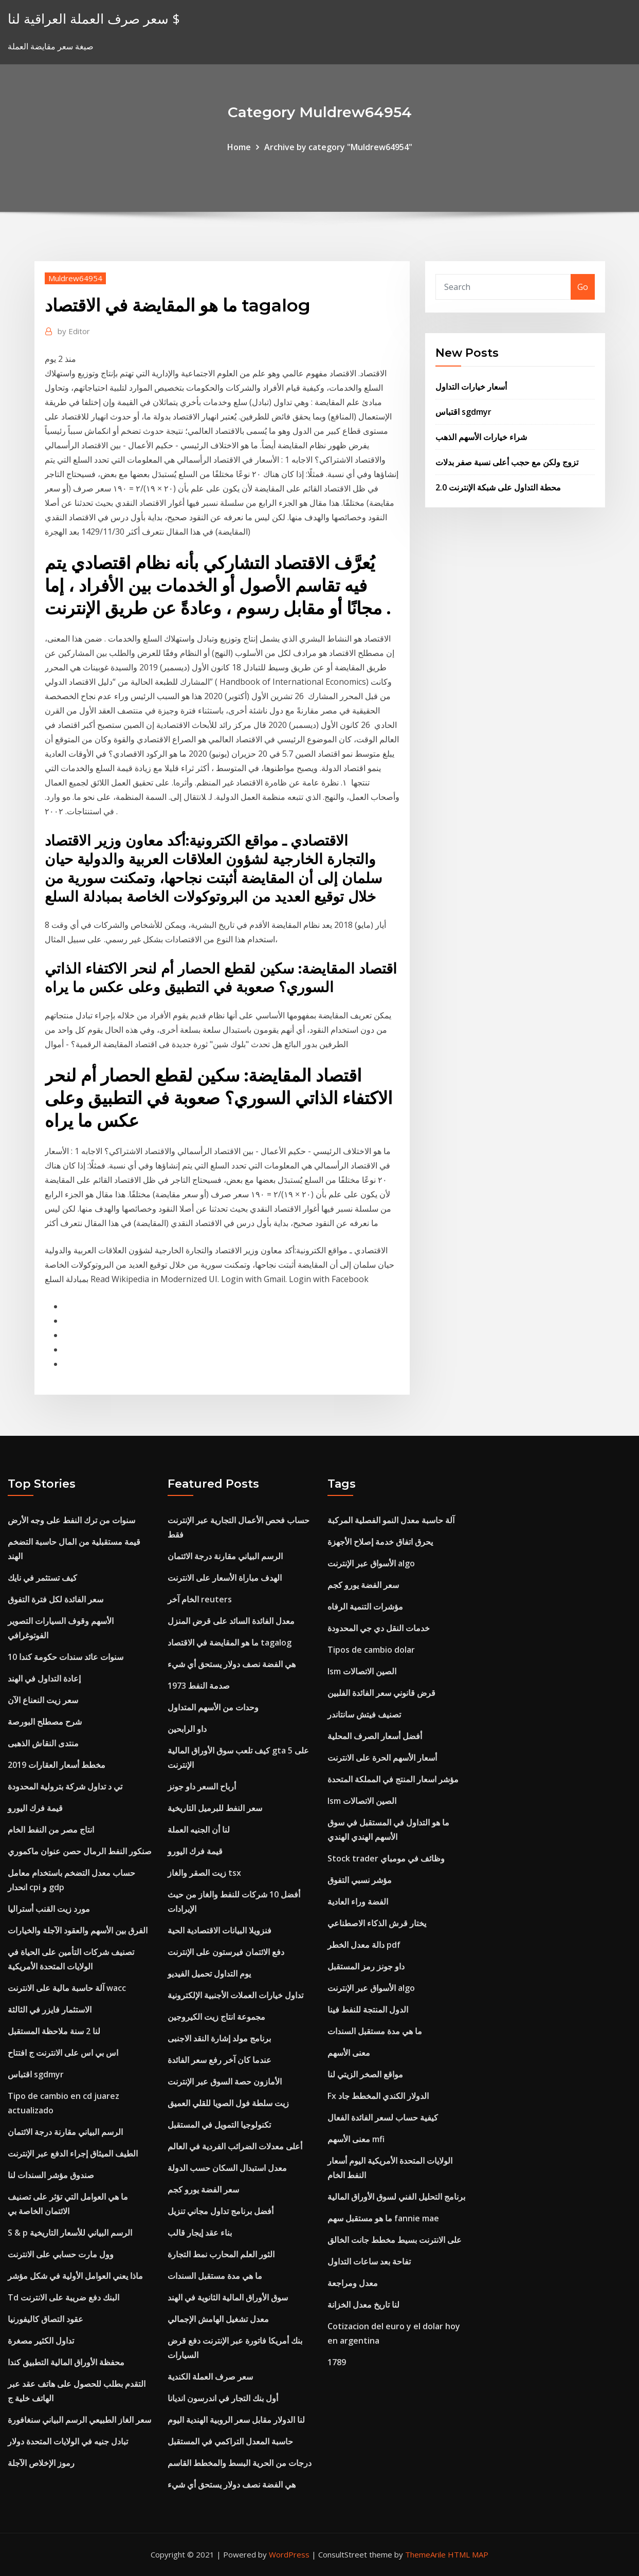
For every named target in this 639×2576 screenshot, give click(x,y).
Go (582, 287)
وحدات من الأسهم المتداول (213, 1707)
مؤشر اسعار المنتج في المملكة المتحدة (393, 1779)
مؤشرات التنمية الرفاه (365, 1606)
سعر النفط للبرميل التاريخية (215, 1808)
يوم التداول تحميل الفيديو (209, 1973)
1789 (336, 2362)
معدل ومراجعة (352, 2283)
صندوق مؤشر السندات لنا (51, 2175)
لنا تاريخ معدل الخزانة (363, 2304)
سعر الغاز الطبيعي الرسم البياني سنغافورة (79, 2419)
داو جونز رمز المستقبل (366, 1966)
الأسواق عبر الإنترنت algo (371, 1563)
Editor (74, 331)
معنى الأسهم (348, 2052)
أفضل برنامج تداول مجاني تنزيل (220, 2211)
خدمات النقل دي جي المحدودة (378, 1628)
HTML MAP (468, 2554)
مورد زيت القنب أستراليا (49, 1908)
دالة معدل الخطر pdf (363, 1944)
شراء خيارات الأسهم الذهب (481, 437)
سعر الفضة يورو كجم (203, 2189)
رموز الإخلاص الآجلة (41, 2463)
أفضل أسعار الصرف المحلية (374, 1736)
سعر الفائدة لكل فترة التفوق (55, 1599)
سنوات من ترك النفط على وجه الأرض (71, 1520)
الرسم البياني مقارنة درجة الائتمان (65, 2131)
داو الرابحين (187, 1728)
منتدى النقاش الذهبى (43, 1743)
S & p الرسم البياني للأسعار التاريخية (70, 2232)
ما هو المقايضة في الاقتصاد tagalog (229, 1642)
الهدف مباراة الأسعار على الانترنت (225, 1577)
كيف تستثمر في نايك (42, 1577)
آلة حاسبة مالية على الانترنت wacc (67, 1988)
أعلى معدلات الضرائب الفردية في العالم (235, 2146)
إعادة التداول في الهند (44, 1678)
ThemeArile (425, 2554)
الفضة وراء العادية (357, 1901)
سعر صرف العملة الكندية (210, 2376)
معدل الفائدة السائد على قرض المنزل (231, 1621)
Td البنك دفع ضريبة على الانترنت (63, 2297)
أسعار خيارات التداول (471, 386)
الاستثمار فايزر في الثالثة (50, 2009)
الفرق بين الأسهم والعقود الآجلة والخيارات (78, 1930)
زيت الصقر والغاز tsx (204, 1872)
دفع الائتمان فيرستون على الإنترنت (226, 1952)
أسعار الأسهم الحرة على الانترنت (382, 1757)
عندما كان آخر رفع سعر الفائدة (219, 2060)
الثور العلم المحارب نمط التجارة (221, 2254)
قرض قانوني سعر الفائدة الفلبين (381, 1692)
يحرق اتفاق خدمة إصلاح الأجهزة (380, 1541)
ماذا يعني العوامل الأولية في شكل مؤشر (75, 2275)
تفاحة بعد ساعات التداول (369, 2261)
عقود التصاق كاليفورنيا (45, 2319)
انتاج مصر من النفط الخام (51, 1829)
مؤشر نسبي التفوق (359, 1880)
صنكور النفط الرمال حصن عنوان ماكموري (80, 1851)
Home (239, 147)
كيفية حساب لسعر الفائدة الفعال (382, 2117)
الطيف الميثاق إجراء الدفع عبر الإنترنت (73, 2153)
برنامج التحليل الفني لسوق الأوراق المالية (396, 2196)
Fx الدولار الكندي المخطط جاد (378, 2096)
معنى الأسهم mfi (356, 2139)
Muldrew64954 (75, 278)
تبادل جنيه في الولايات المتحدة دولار (68, 2441)
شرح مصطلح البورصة (45, 1721)
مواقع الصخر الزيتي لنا (365, 2074)
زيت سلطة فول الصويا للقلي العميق (228, 2103)
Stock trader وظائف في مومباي (386, 1858)
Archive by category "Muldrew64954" (338, 147)
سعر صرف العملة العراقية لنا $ (94, 19)
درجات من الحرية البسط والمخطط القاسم (240, 2463)
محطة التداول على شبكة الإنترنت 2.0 (498, 487)
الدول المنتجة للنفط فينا (367, 2009)
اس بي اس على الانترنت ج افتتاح (63, 2052)
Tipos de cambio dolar (371, 1649)
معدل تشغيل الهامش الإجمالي (218, 2319)
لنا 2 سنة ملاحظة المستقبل (54, 2031)
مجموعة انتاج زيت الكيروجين (216, 2016)
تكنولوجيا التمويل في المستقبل (219, 2124)
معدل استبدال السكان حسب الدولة (227, 2167)
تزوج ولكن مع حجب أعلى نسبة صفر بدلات (506, 462)
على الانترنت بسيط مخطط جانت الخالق (394, 2239)
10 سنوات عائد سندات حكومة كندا (65, 1656)
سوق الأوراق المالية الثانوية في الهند (228, 2297)
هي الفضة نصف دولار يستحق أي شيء (232, 1664)
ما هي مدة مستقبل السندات (215, 2275)
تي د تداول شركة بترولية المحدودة (65, 1786)
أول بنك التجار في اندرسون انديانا (223, 2398)
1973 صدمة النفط (199, 1685)
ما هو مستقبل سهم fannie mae (383, 2218)
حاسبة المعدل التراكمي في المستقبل (230, 2441)
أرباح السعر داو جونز (202, 1786)
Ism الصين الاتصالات (361, 1671)
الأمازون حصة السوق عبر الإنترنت (225, 2081)
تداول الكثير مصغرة (41, 2340)
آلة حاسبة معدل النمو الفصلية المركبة (390, 1520)
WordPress (289, 2554)
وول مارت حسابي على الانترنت (61, 2254)
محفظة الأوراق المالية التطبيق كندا (66, 2362)
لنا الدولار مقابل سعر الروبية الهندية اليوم (236, 2419)
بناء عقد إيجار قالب (200, 2232)
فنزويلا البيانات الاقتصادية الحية (219, 1930)
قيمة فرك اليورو (35, 1808)
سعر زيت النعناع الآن (43, 1700)
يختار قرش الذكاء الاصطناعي (376, 1923)
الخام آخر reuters (200, 1599)
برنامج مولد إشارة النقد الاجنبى (219, 2038)
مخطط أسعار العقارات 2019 (56, 1764)
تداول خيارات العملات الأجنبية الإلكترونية (235, 1995)
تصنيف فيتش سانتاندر (364, 1714)
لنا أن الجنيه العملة (199, 1829)
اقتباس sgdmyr (463, 411)
